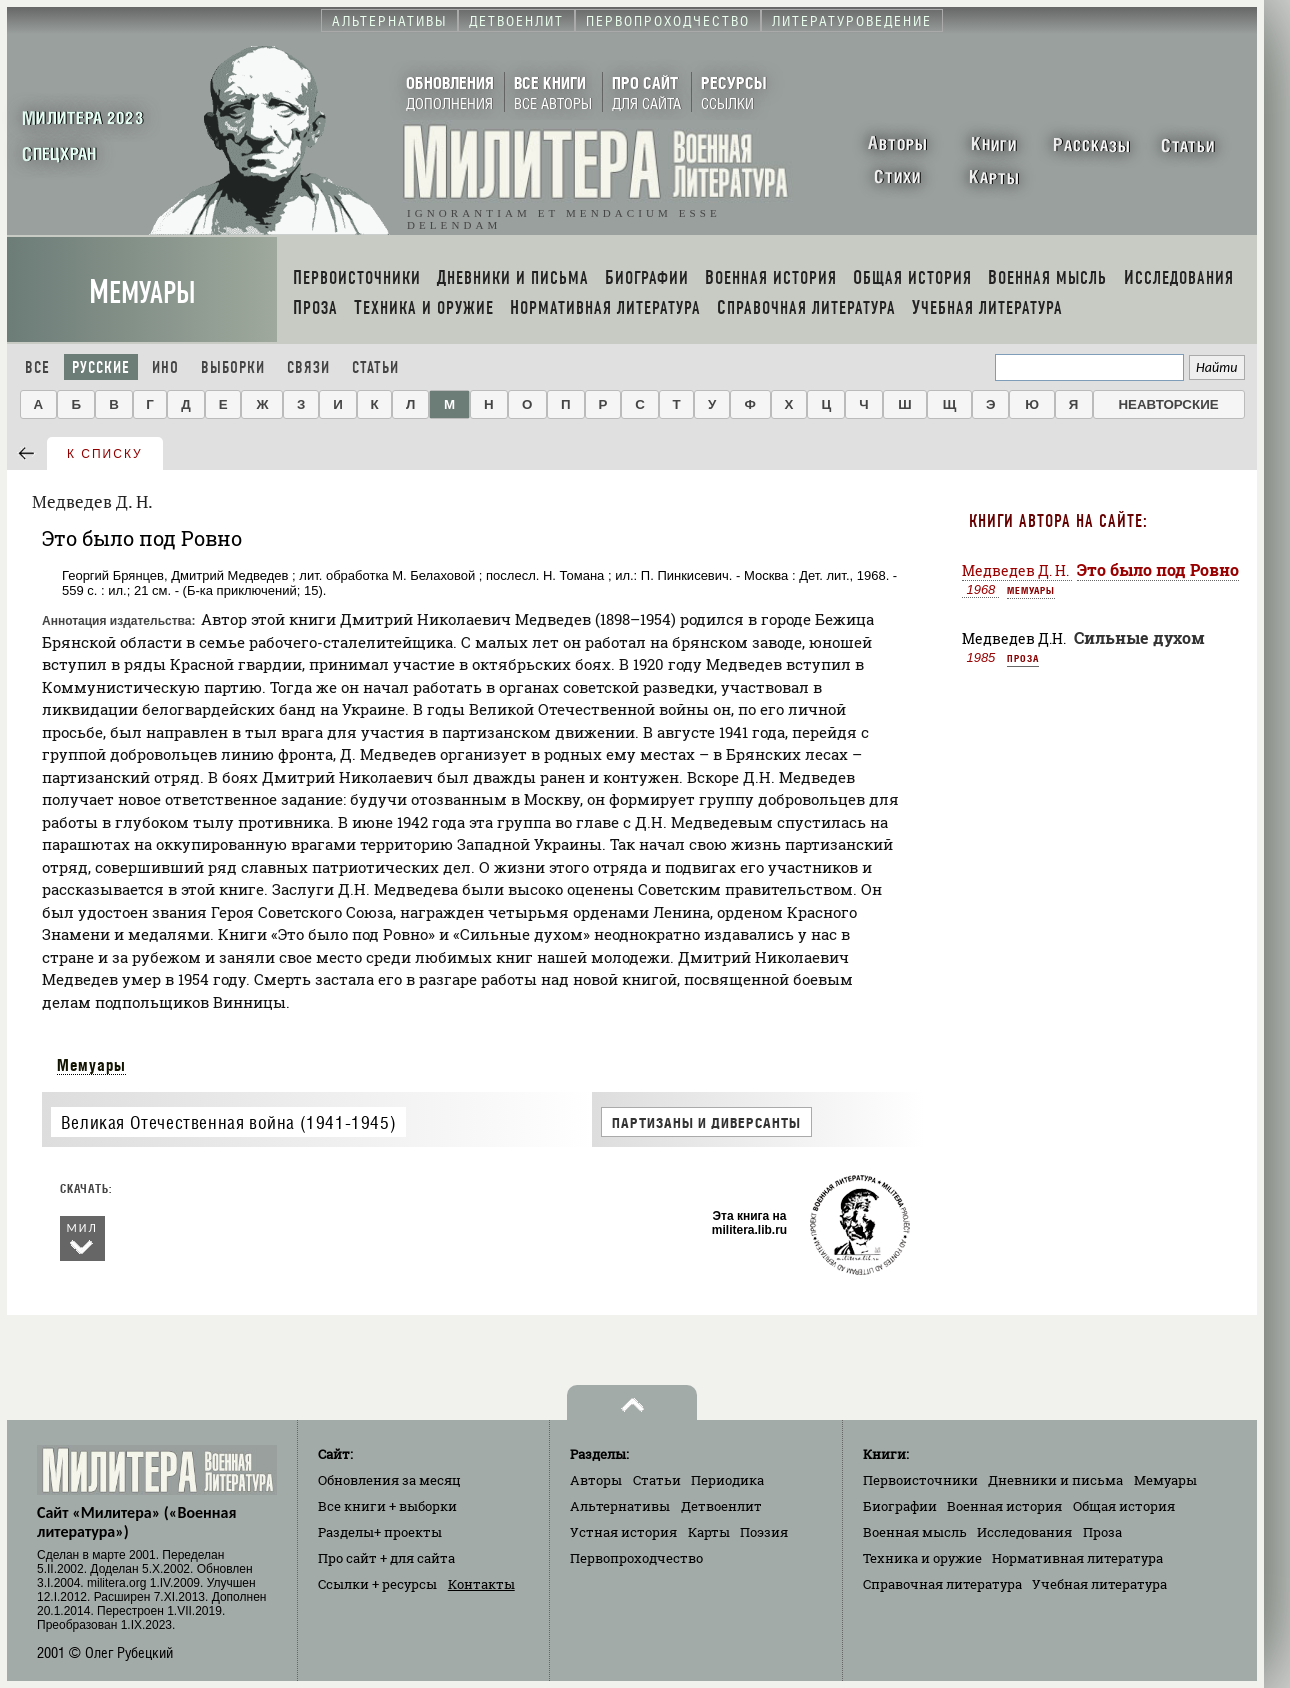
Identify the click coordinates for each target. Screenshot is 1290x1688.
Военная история (1004, 1506)
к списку (105, 454)
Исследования (1024, 1532)
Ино (165, 367)
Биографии (900, 1506)
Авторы (596, 1480)
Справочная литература (942, 1584)
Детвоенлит (721, 1506)
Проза (1023, 658)
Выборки (233, 367)
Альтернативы (620, 1506)
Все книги (387, 1506)
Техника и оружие (922, 1558)
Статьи (375, 367)
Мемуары (142, 292)
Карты (709, 1532)
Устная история (623, 1532)
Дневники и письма (1055, 1480)
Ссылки (377, 1584)
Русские (101, 367)
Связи (308, 367)
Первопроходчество (636, 1558)
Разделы (380, 1532)
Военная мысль (915, 1532)
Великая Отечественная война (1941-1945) (228, 1122)
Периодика (727, 1480)
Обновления (389, 1480)
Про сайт (386, 1558)
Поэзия (764, 1532)
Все (37, 367)
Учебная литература (1099, 1584)
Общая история (1124, 1506)
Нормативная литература (1077, 1558)
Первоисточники (920, 1480)
